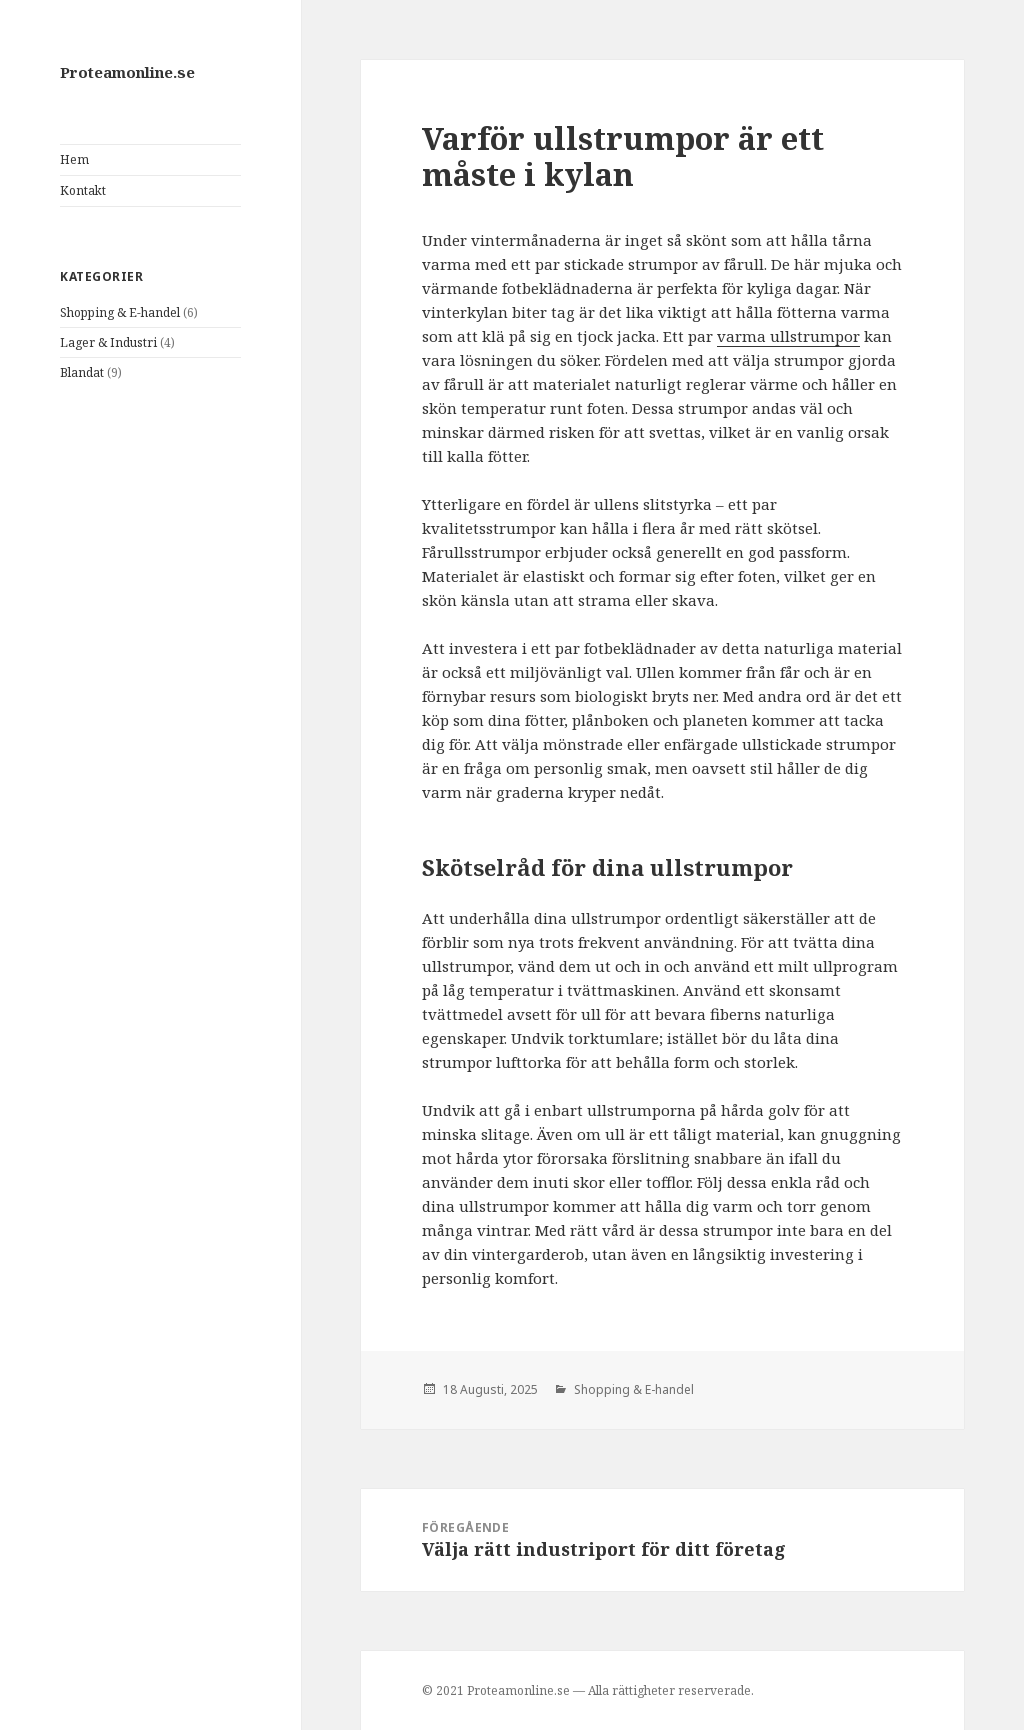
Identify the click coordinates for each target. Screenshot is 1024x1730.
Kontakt (83, 190)
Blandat (82, 372)
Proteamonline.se (127, 72)
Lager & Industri (108, 342)
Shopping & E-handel (120, 312)
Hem (74, 159)
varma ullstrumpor (788, 336)
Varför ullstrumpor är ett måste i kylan (623, 156)
